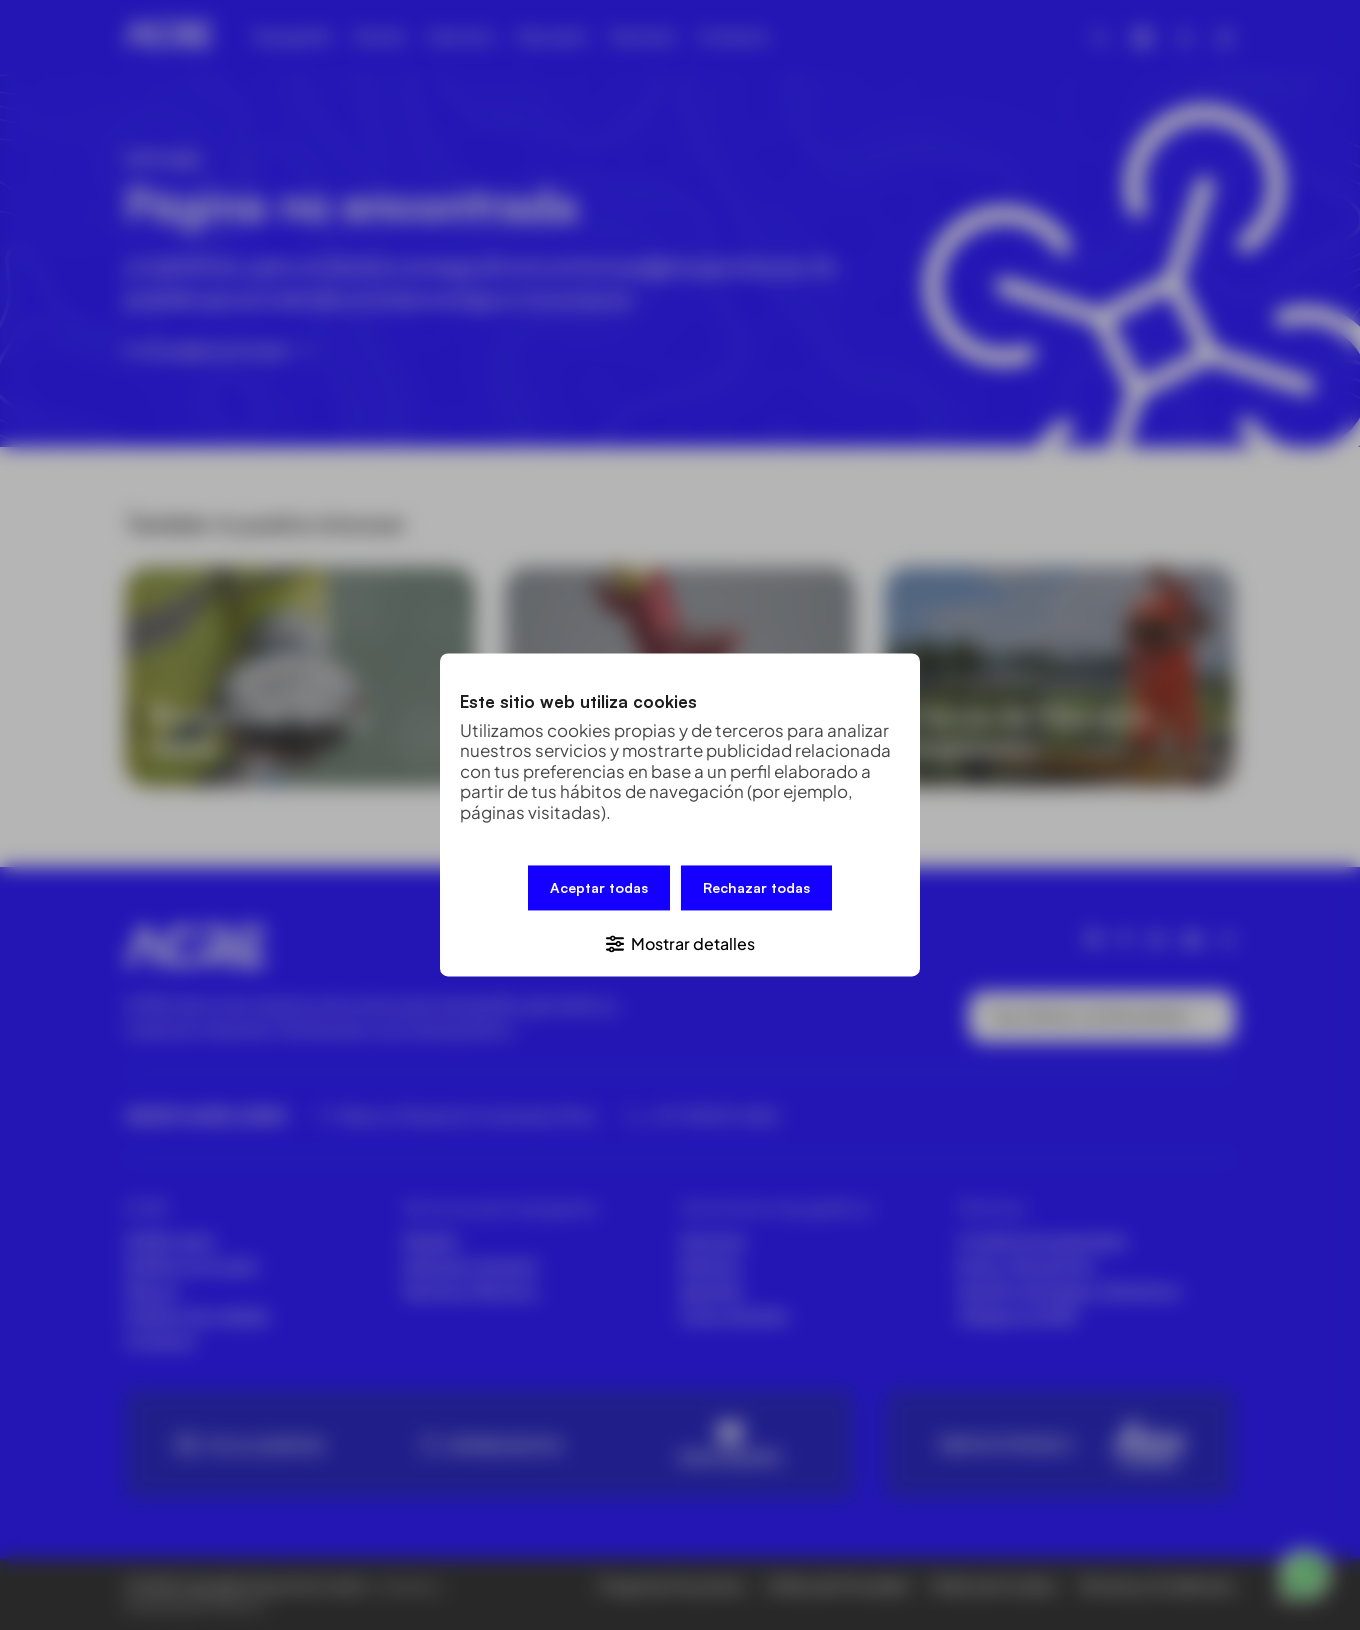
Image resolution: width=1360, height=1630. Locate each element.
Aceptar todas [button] (599, 889)
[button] (680, 941)
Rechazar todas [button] (756, 889)
